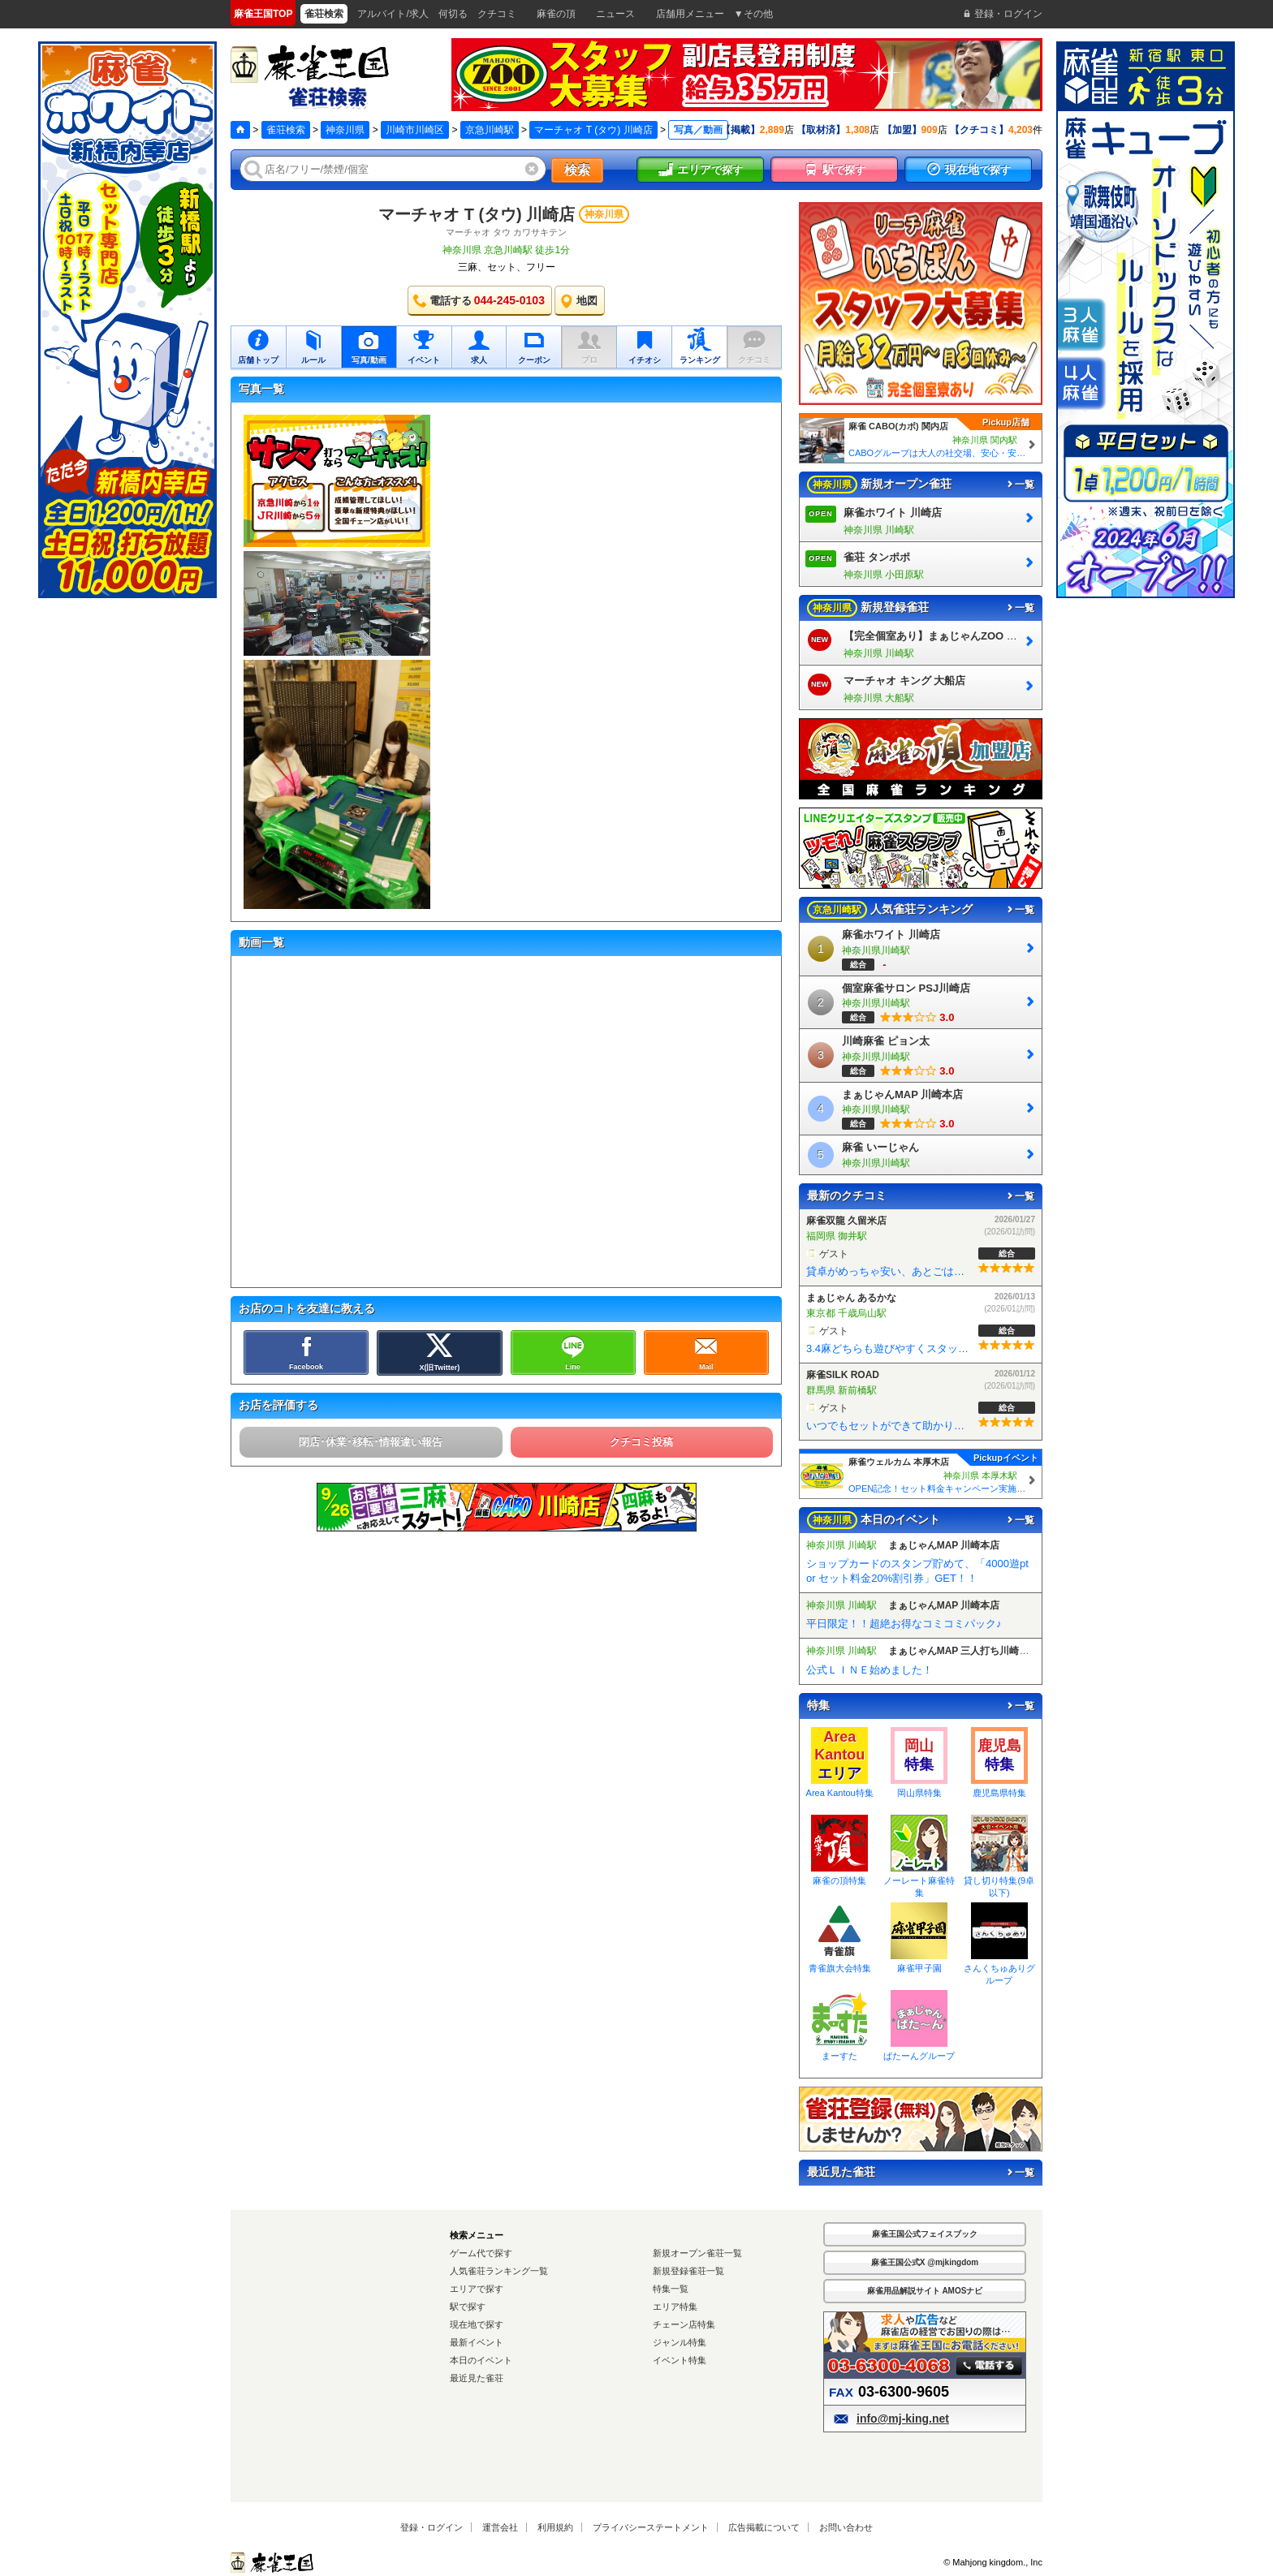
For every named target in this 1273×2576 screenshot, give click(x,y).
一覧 (1019, 484)
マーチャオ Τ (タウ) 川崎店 (593, 130)
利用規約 (555, 2527)
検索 (577, 170)
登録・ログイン (431, 2527)
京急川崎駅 (489, 130)
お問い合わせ (846, 2527)
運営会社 (500, 2527)
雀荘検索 (285, 130)
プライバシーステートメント (651, 2527)
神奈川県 (345, 130)
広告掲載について (764, 2527)
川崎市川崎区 (415, 130)
